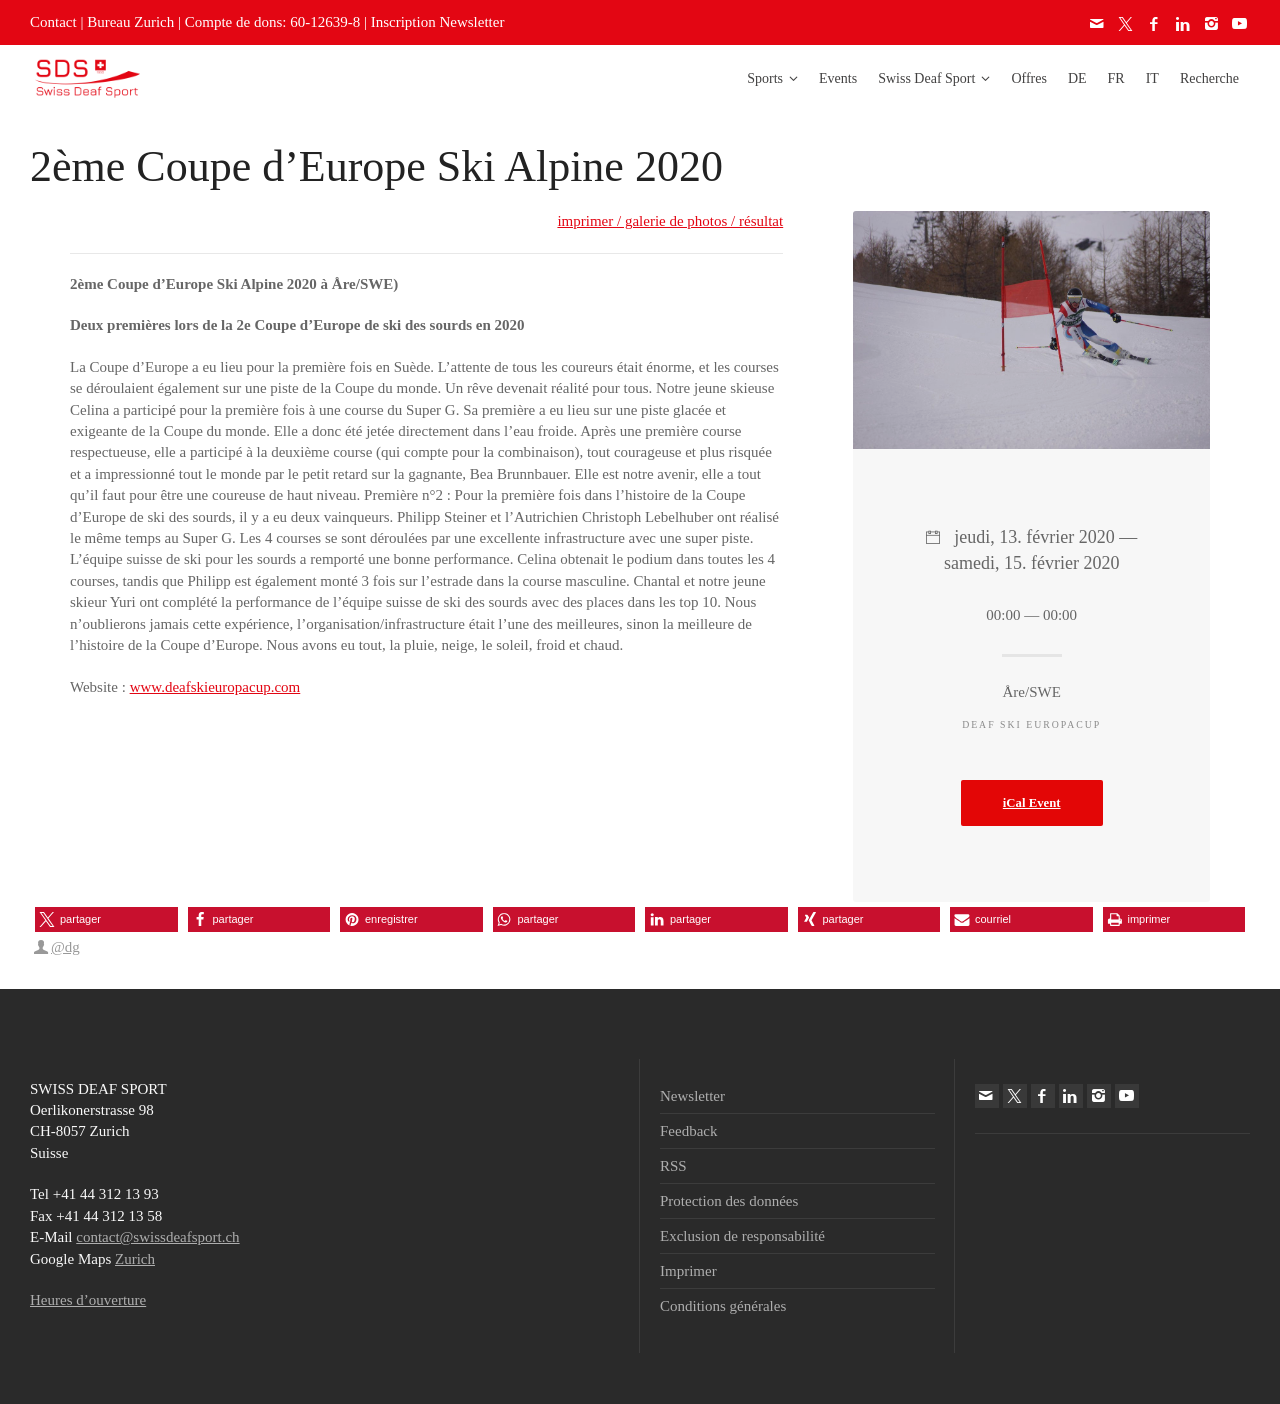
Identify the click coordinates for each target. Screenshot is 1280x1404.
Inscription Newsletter (438, 22)
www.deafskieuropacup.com (215, 687)
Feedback (688, 1131)
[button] (106, 919)
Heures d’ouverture (88, 1300)
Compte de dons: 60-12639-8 (272, 22)
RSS (673, 1166)
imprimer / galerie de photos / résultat (670, 221)
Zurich (135, 1259)
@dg (65, 947)
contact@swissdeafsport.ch (157, 1237)
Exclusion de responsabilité (742, 1236)
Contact (53, 22)
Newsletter (692, 1096)
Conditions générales (723, 1306)
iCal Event (1032, 803)
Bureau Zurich (130, 22)
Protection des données (729, 1201)
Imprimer (688, 1271)
